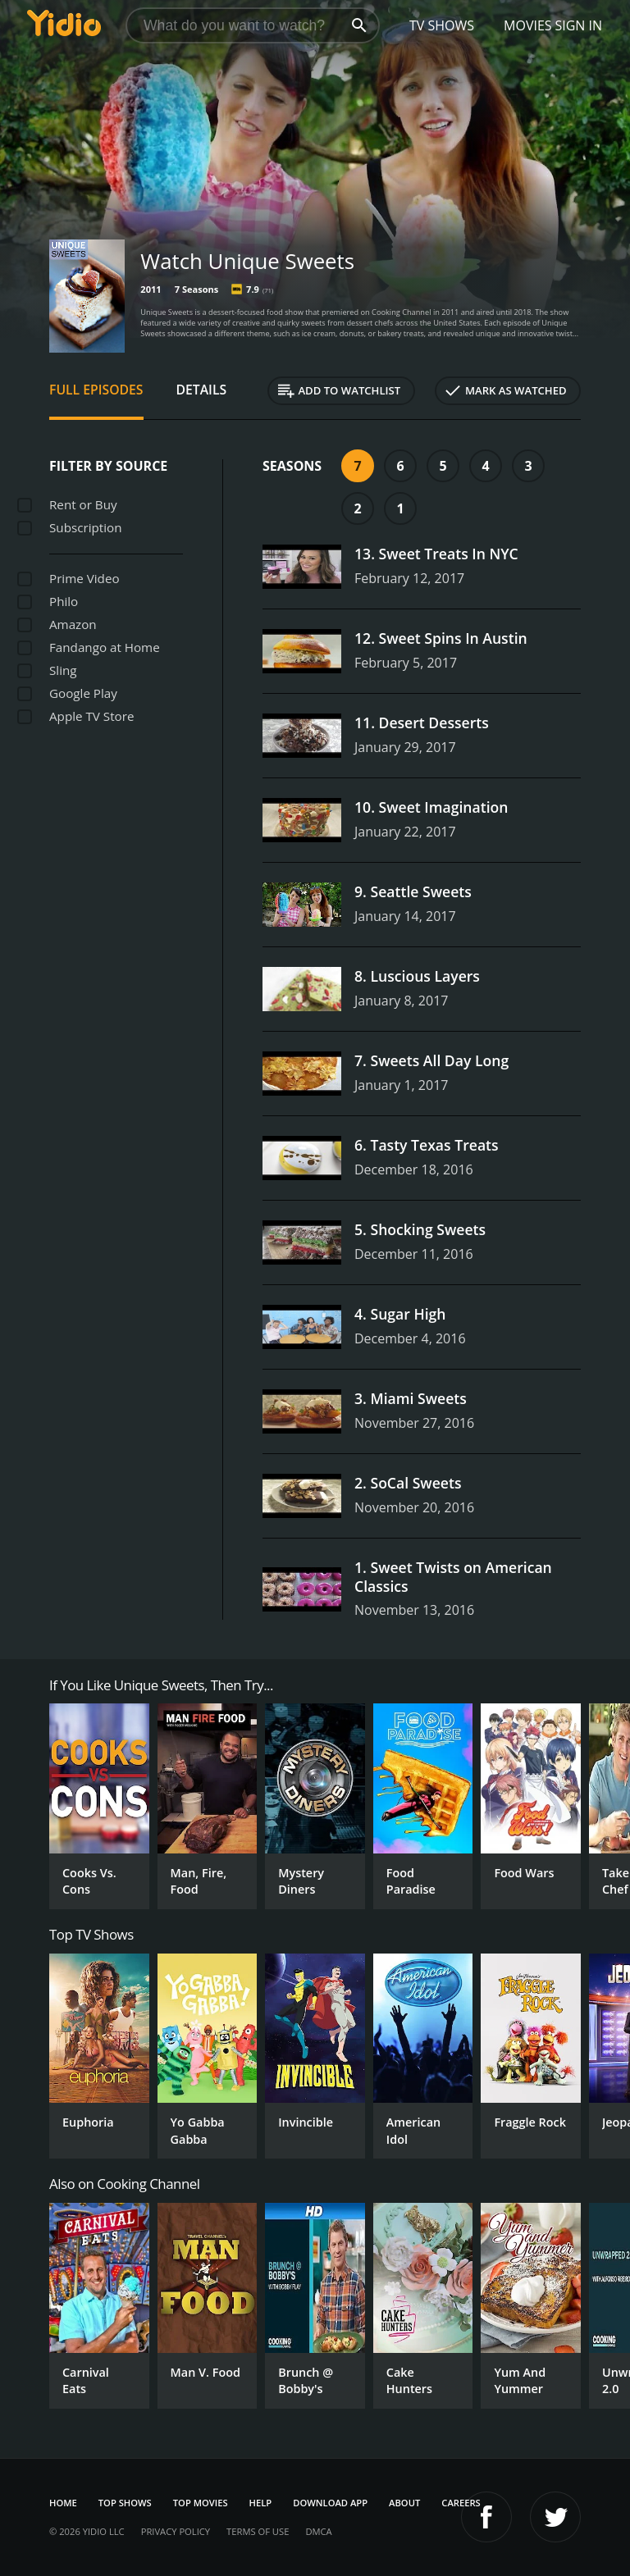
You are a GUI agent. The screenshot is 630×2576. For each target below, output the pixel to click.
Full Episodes (96, 390)
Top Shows (125, 2502)
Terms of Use (257, 2531)
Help (260, 2502)
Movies (528, 25)
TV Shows (441, 25)
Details (201, 390)
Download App (330, 2502)
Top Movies (200, 2502)
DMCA (318, 2531)
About (404, 2502)
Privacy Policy (175, 2531)
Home (63, 2502)
